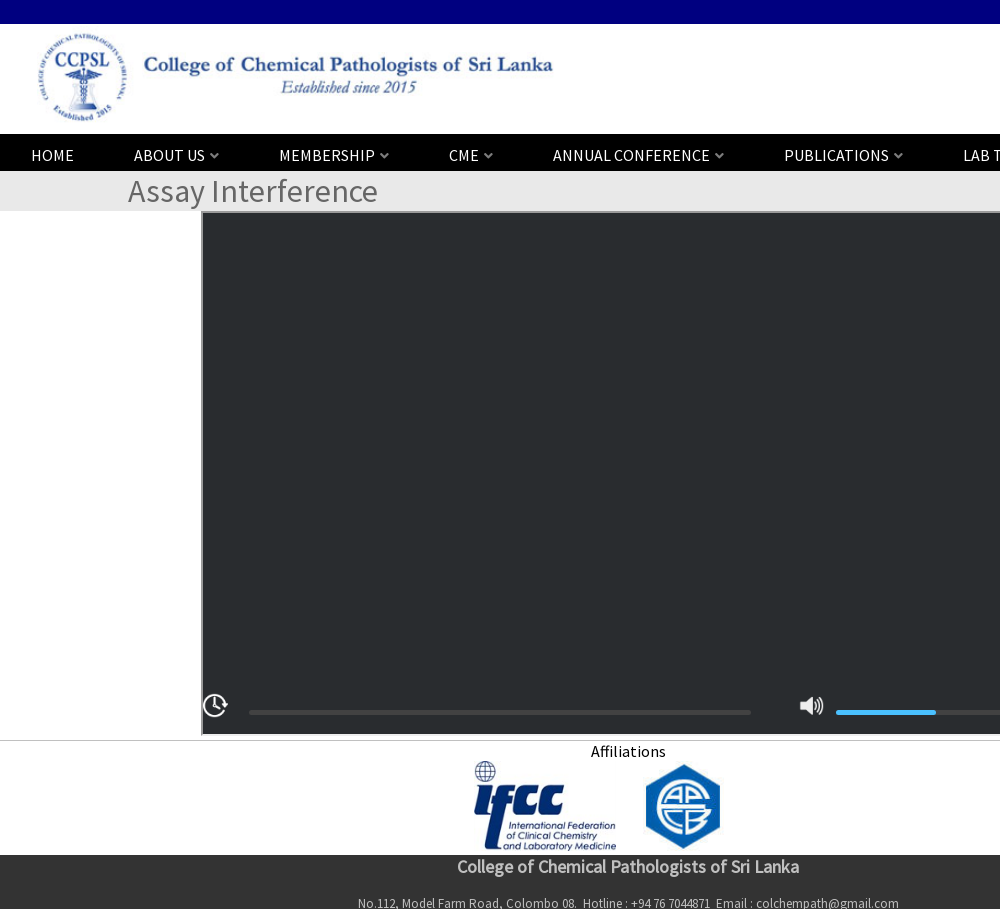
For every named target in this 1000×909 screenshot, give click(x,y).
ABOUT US (169, 155)
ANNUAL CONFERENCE (631, 155)
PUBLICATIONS (836, 155)
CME (464, 155)
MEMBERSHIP (327, 155)
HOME (52, 155)
